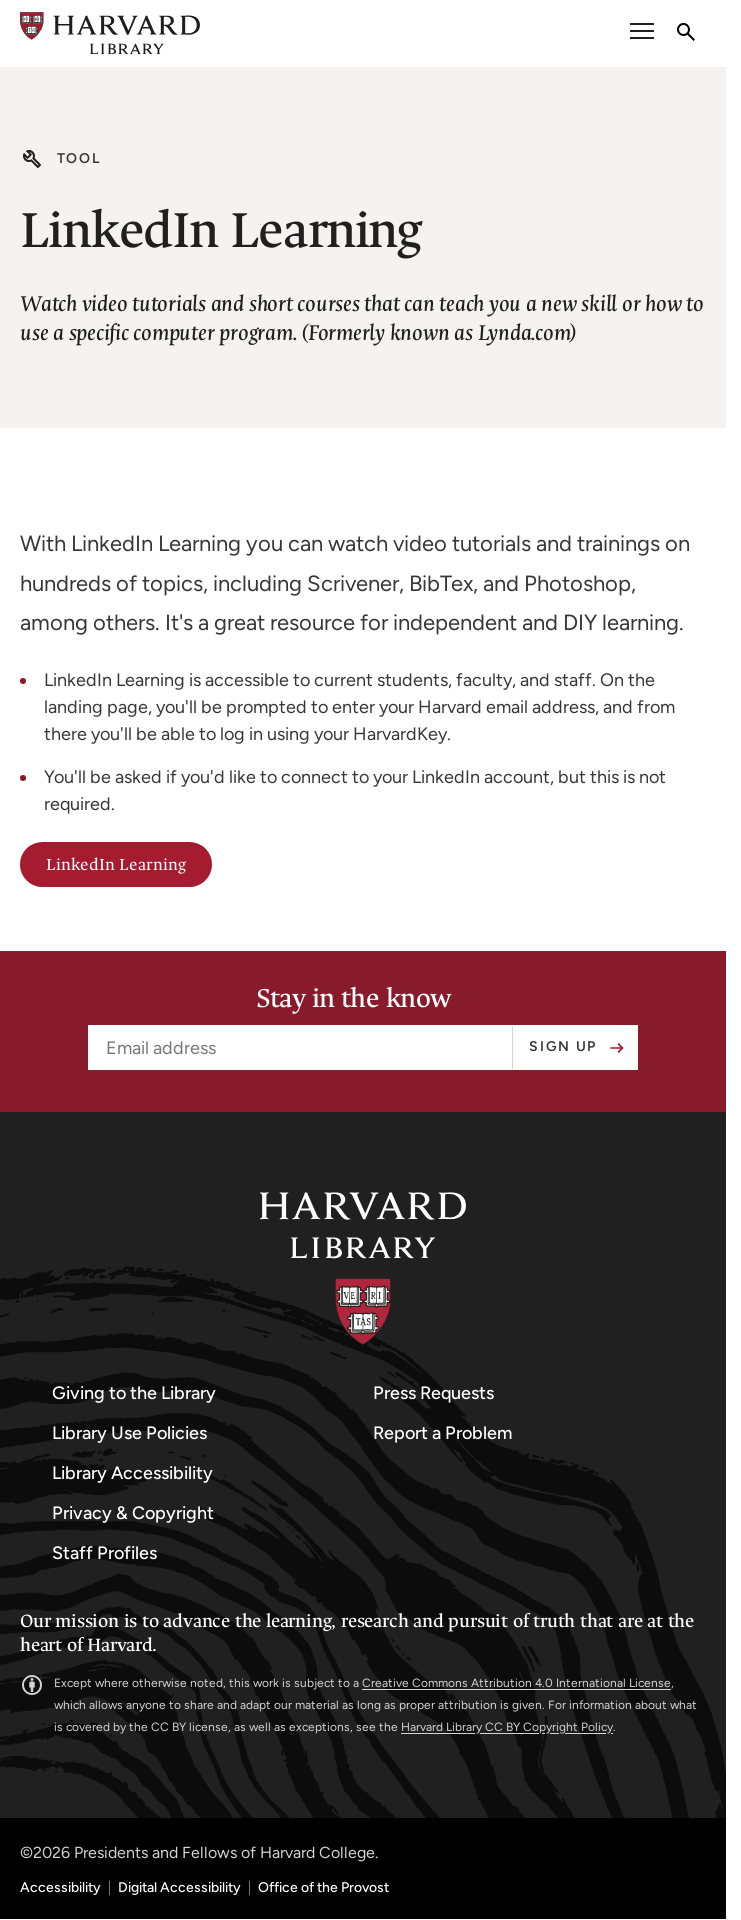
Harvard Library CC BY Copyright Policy (507, 1727)
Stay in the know (353, 999)
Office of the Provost (323, 1888)
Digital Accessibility (179, 1888)
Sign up (563, 1046)
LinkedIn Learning (116, 864)
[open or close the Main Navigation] (642, 33)
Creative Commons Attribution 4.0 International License (516, 1683)
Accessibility (60, 1888)
